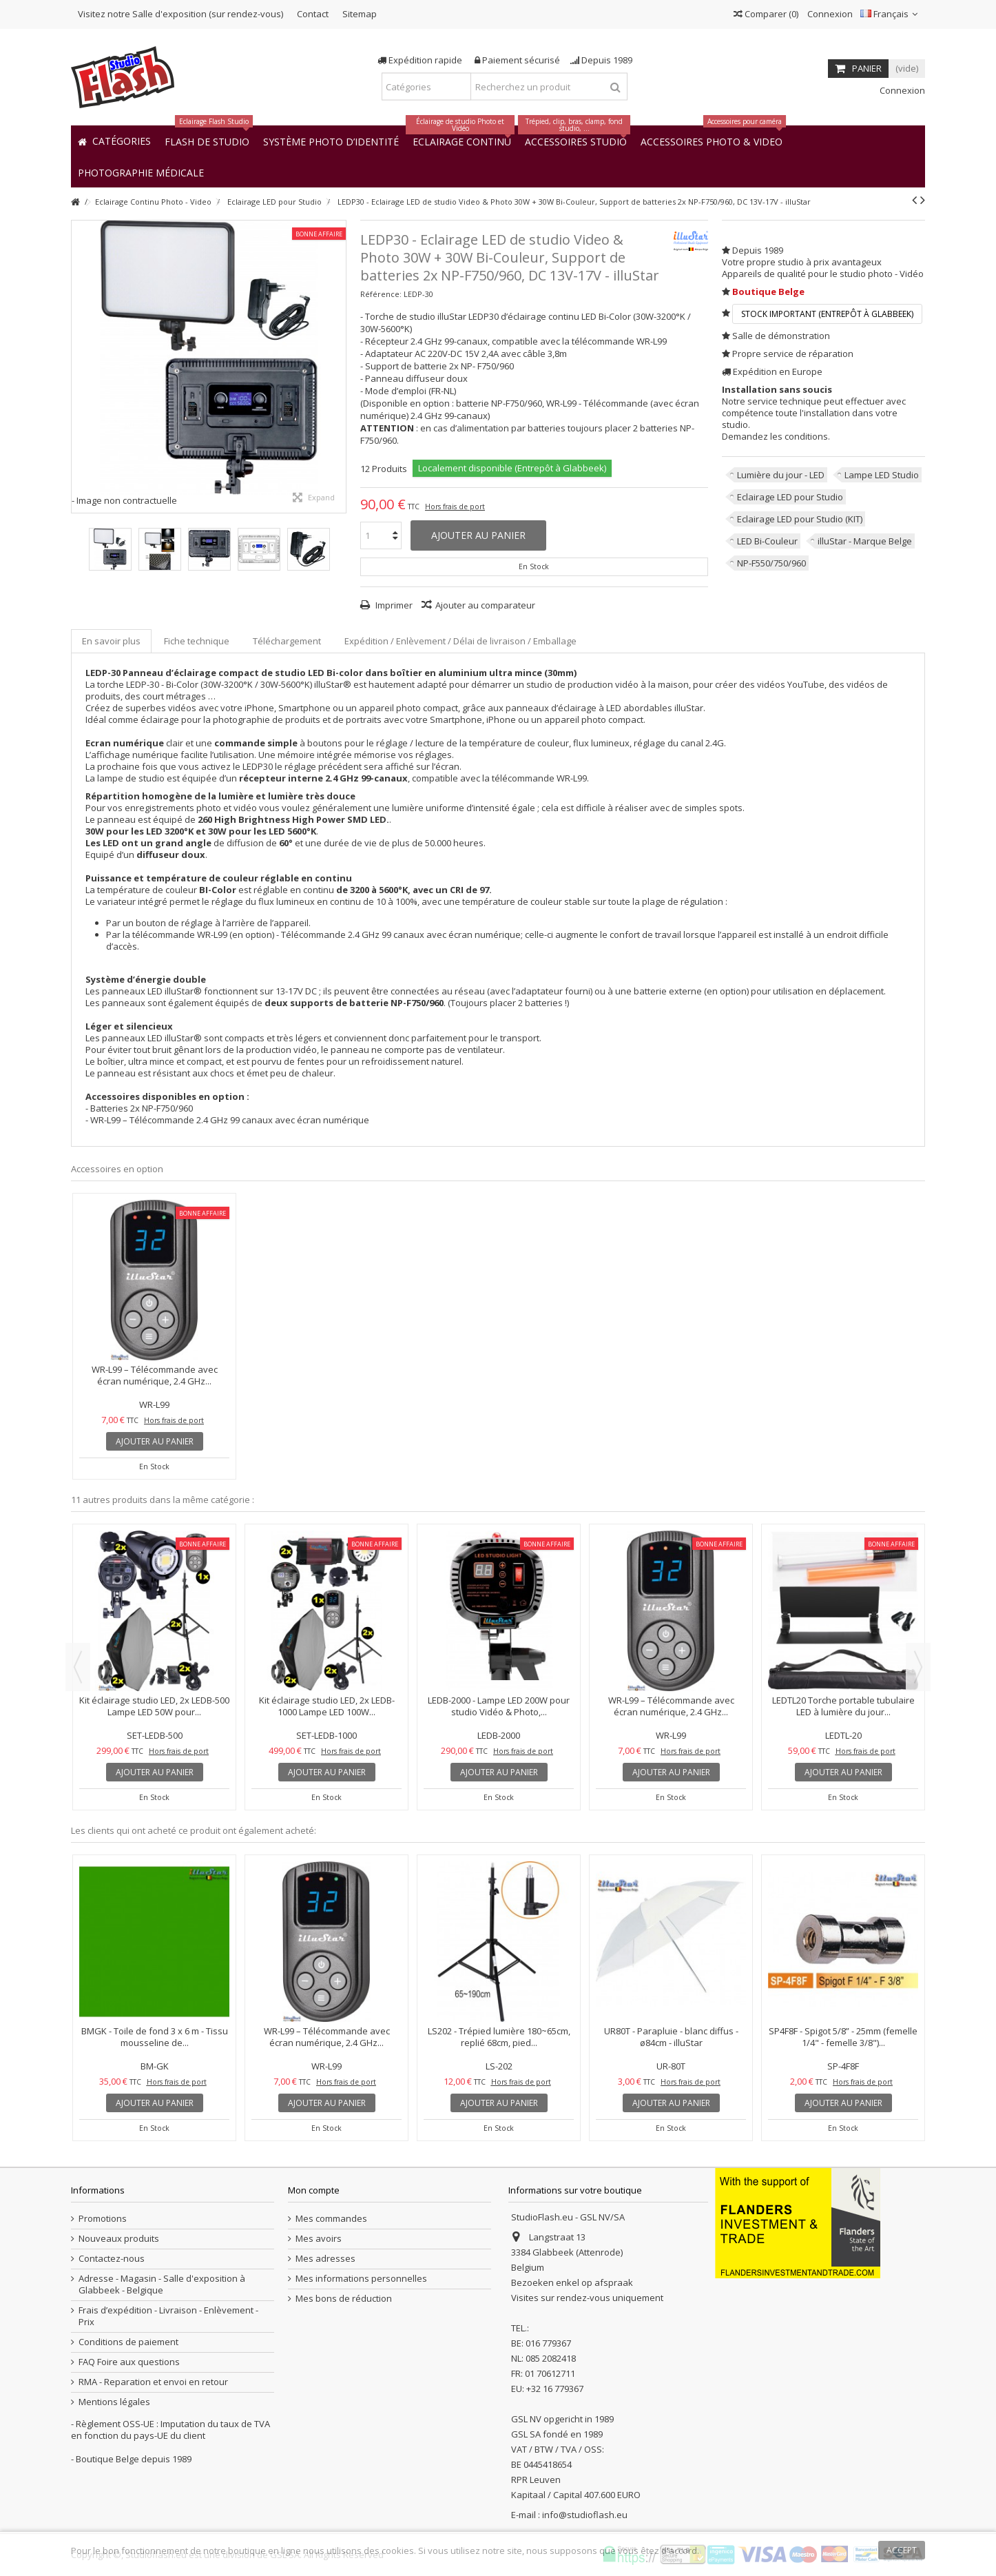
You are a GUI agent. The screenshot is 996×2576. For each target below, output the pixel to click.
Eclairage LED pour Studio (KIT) (799, 519)
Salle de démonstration (781, 335)
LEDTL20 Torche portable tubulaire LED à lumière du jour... (843, 1706)
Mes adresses (325, 2259)
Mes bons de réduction (343, 2298)
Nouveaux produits (119, 2239)
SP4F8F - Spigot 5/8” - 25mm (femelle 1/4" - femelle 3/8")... (843, 2037)
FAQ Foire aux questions (129, 2362)
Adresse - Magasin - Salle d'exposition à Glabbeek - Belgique (162, 2284)
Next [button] (918, 1667)
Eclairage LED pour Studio (790, 497)
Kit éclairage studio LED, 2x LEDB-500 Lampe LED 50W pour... (154, 1706)
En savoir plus (111, 641)
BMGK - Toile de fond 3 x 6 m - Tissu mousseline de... (154, 2037)
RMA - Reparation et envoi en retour (153, 2382)
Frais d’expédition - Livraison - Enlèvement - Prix (168, 2316)
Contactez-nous (112, 2259)
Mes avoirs (318, 2239)
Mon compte (314, 2190)
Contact (313, 14)
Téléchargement (287, 641)
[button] (141, 171)
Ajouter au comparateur (485, 605)
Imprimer (393, 605)
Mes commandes (331, 2219)
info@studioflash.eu (584, 2514)
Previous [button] (77, 1667)
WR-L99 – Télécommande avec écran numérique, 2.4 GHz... (155, 1375)
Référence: (381, 294)
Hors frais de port (455, 506)
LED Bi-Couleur (767, 541)
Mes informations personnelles (361, 2278)
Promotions (103, 2219)
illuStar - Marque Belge (865, 541)
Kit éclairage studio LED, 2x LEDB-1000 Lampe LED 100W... (327, 1706)
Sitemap (359, 14)
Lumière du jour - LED (780, 475)
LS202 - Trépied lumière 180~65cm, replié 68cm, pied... (499, 2037)
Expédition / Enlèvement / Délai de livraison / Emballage (460, 641)
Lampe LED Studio (881, 475)
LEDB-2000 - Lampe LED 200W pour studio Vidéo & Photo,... (499, 1706)
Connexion (829, 14)
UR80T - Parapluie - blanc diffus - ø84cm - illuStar (671, 2037)
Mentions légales (114, 2402)
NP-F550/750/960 (771, 563)
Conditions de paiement (128, 2342)
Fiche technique (196, 641)
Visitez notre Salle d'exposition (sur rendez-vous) (180, 14)
